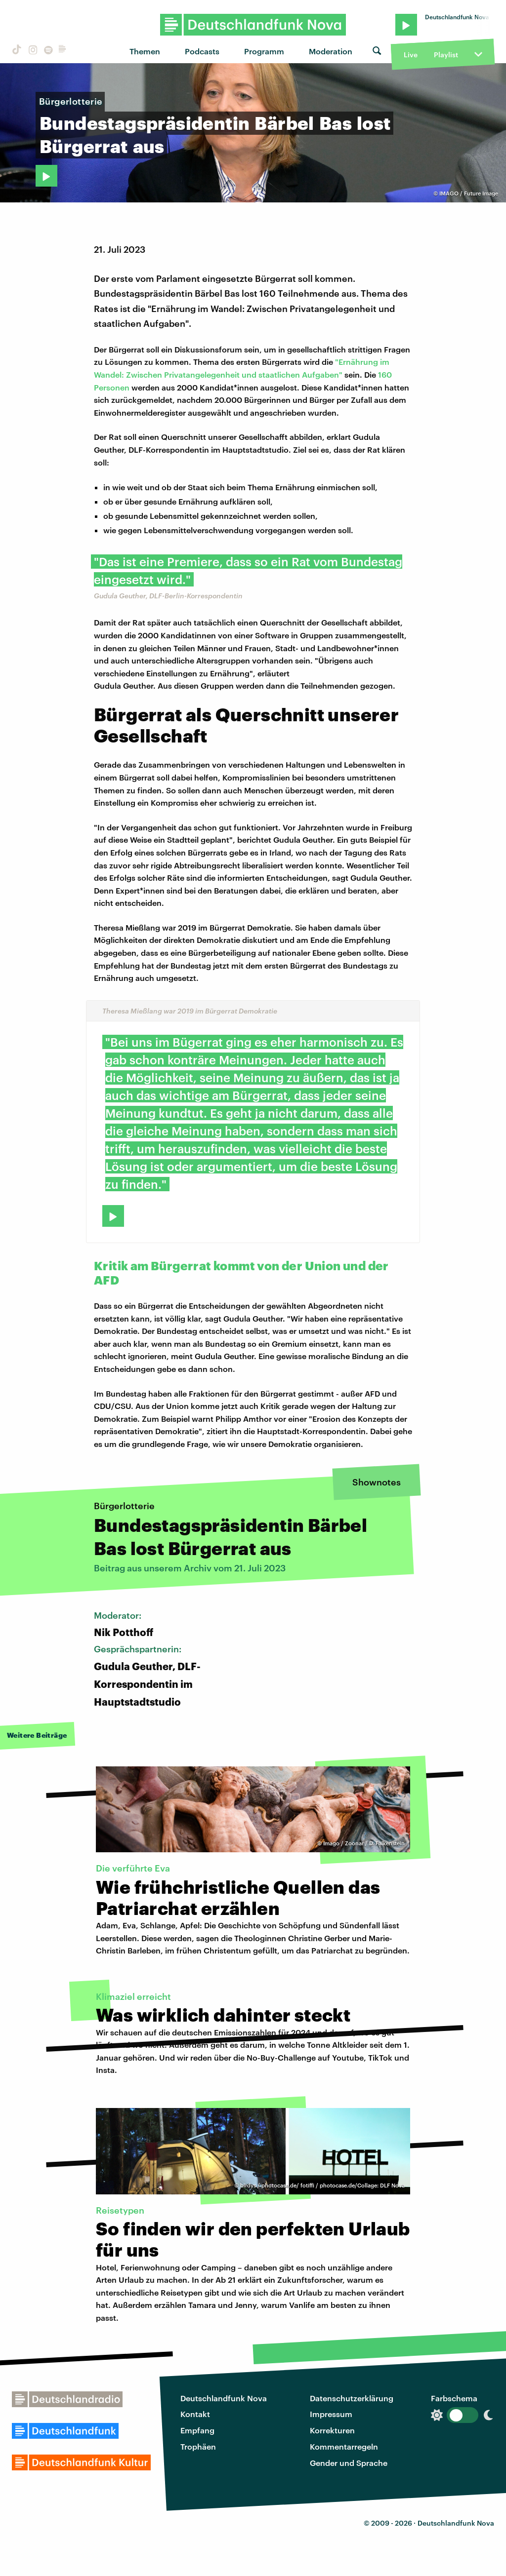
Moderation (330, 51)
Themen (144, 51)
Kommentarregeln (344, 2446)
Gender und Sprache (348, 2462)
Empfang (197, 2430)
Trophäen (198, 2446)
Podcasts (202, 51)
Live (411, 54)
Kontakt (195, 2414)
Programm (264, 51)
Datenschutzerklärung (351, 2398)
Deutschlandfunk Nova (223, 2398)
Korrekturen (332, 2430)
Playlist (446, 54)
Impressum (331, 2414)
